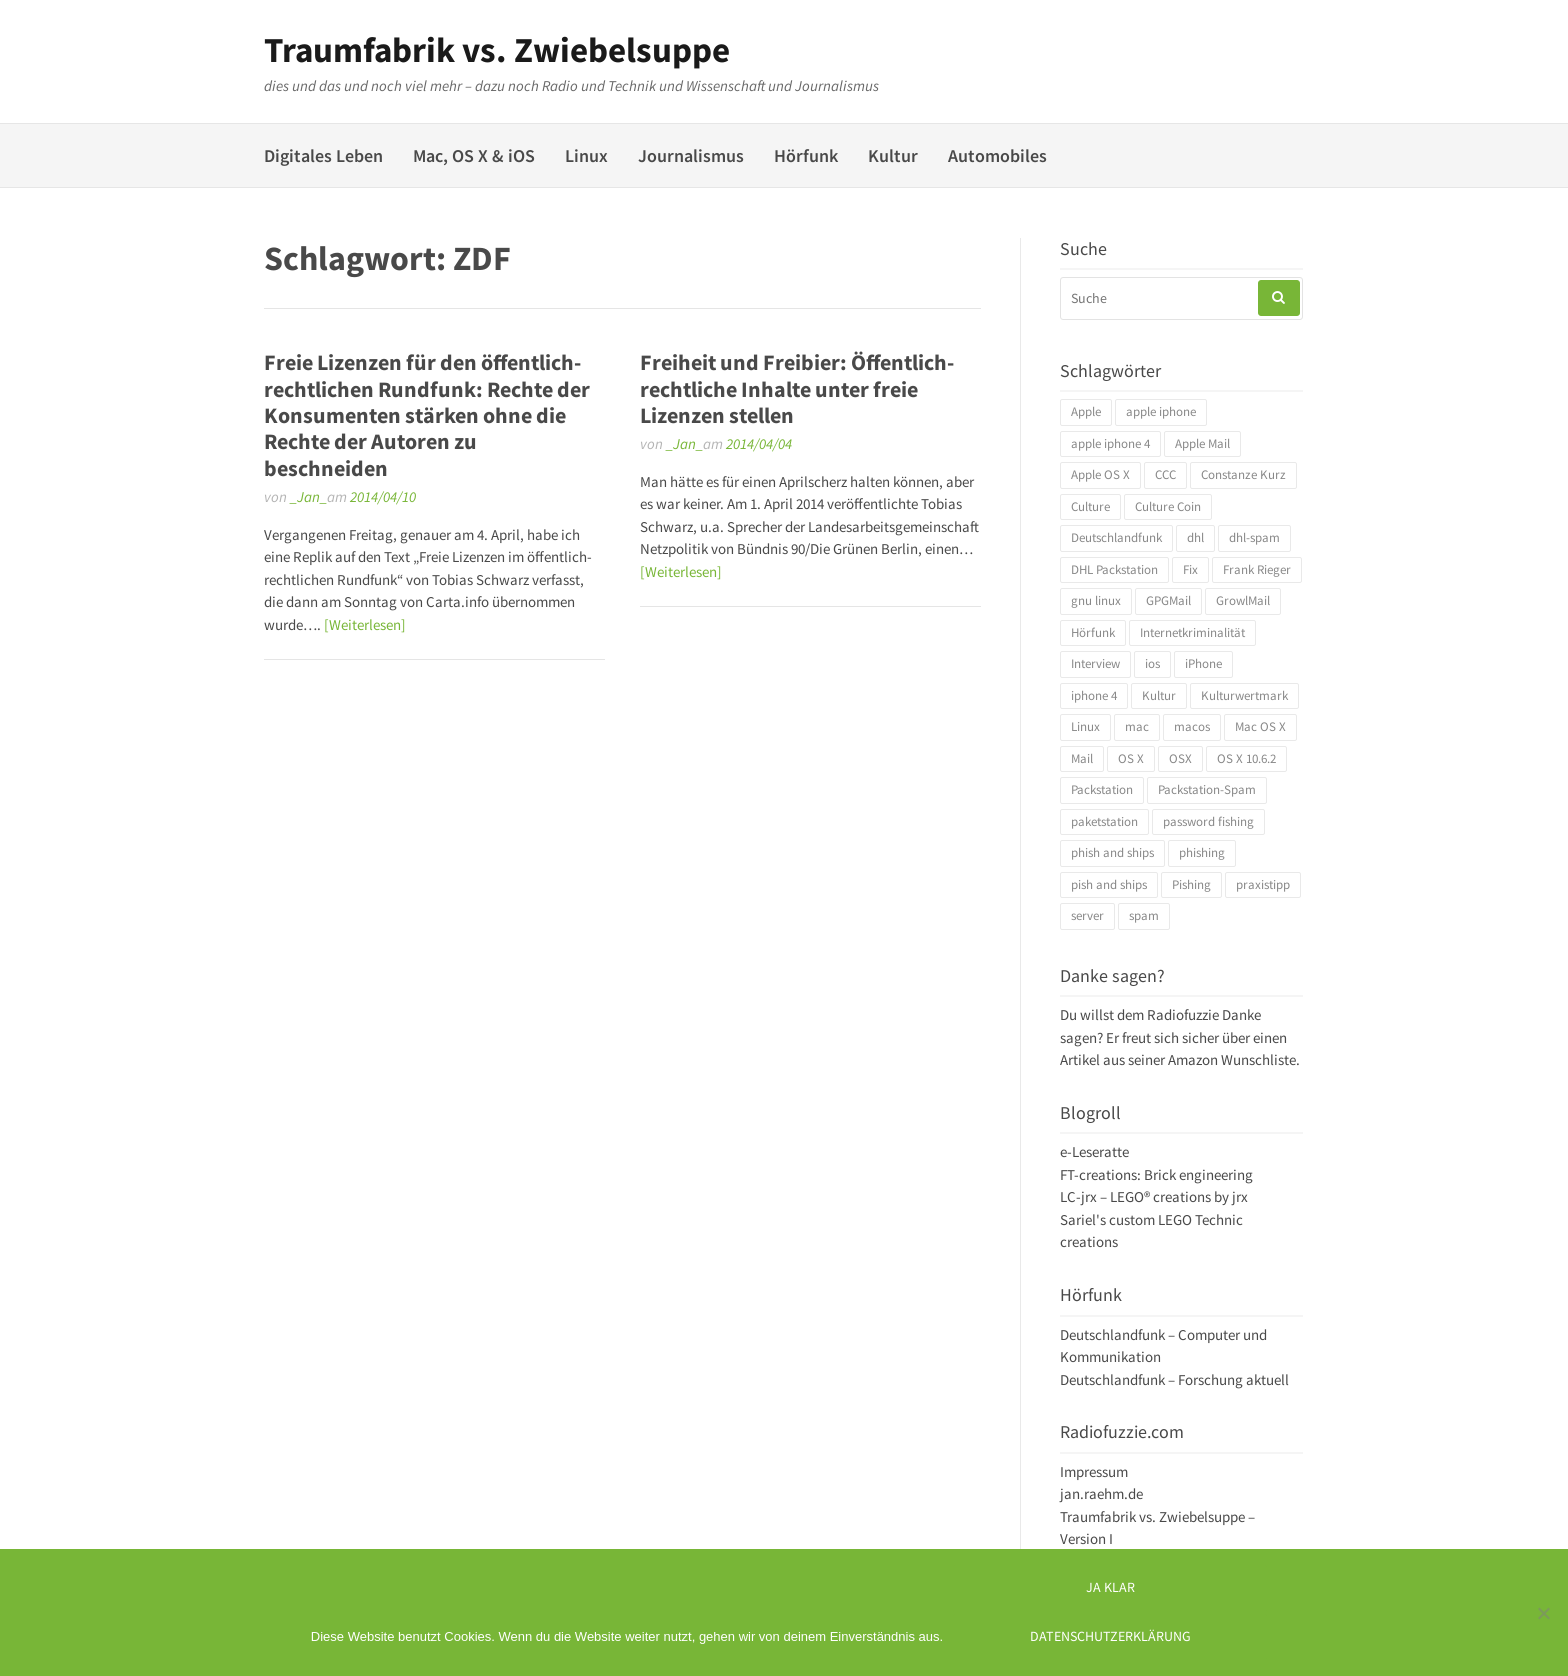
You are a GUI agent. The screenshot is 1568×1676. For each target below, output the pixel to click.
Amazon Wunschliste (1232, 1059)
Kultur (893, 155)
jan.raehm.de (1101, 1493)
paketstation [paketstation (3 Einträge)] (1104, 821)
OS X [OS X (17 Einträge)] (1131, 758)
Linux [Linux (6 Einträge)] (1085, 726)
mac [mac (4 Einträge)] (1137, 726)
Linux (586, 155)
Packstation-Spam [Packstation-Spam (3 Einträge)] (1207, 789)
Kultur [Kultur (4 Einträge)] (1159, 695)
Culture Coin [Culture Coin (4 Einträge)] (1168, 506)
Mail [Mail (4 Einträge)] (1082, 758)
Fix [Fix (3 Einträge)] (1190, 569)
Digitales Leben (323, 155)
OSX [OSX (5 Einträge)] (1180, 758)
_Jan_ (308, 496)
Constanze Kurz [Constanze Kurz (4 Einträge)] (1243, 474)
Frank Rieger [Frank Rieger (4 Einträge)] (1257, 569)
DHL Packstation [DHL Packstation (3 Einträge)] (1114, 569)
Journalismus (691, 155)
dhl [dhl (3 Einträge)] (1195, 537)
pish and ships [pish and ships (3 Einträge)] (1109, 884)
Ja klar (1110, 1587)
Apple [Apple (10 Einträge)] (1086, 411)
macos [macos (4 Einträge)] (1192, 726)
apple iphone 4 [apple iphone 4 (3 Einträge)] (1110, 443)
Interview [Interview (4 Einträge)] (1095, 663)
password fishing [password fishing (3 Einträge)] (1208, 821)
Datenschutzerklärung (1110, 1636)
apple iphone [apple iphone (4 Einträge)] (1161, 411)
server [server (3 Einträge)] (1087, 915)
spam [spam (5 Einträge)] (1144, 915)
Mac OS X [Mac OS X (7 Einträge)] (1260, 726)
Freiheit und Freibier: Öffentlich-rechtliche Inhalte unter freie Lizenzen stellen (797, 388)
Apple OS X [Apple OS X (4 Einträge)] (1100, 474)
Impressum (1094, 1471)
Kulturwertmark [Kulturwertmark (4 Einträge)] (1244, 695)
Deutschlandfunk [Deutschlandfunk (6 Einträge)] (1116, 537)
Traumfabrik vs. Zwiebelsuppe (497, 50)
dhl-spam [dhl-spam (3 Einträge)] (1254, 537)
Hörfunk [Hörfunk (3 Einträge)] (1093, 632)
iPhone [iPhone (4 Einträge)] (1203, 663)
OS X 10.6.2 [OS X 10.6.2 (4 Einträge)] (1246, 758)
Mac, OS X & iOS (474, 155)
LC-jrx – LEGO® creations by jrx (1154, 1196)
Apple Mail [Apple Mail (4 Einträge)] (1202, 443)
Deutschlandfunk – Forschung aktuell (1174, 1379)
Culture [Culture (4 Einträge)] (1090, 506)
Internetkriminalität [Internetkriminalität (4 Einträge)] (1192, 632)
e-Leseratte (1094, 1151)
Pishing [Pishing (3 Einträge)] (1191, 884)
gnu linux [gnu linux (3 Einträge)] (1096, 600)
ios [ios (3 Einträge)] (1152, 663)
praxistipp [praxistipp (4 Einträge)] (1263, 884)
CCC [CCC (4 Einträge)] (1165, 474)
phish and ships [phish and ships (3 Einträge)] (1112, 852)
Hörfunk (806, 155)
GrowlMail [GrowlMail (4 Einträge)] (1243, 600)
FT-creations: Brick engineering (1156, 1174)
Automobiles (997, 155)
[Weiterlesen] (365, 624)
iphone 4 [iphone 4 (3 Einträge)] (1094, 695)
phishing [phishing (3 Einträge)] (1202, 852)
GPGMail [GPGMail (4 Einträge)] (1168, 600)
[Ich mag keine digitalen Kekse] (1543, 1613)
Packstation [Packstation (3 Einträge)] (1102, 789)
